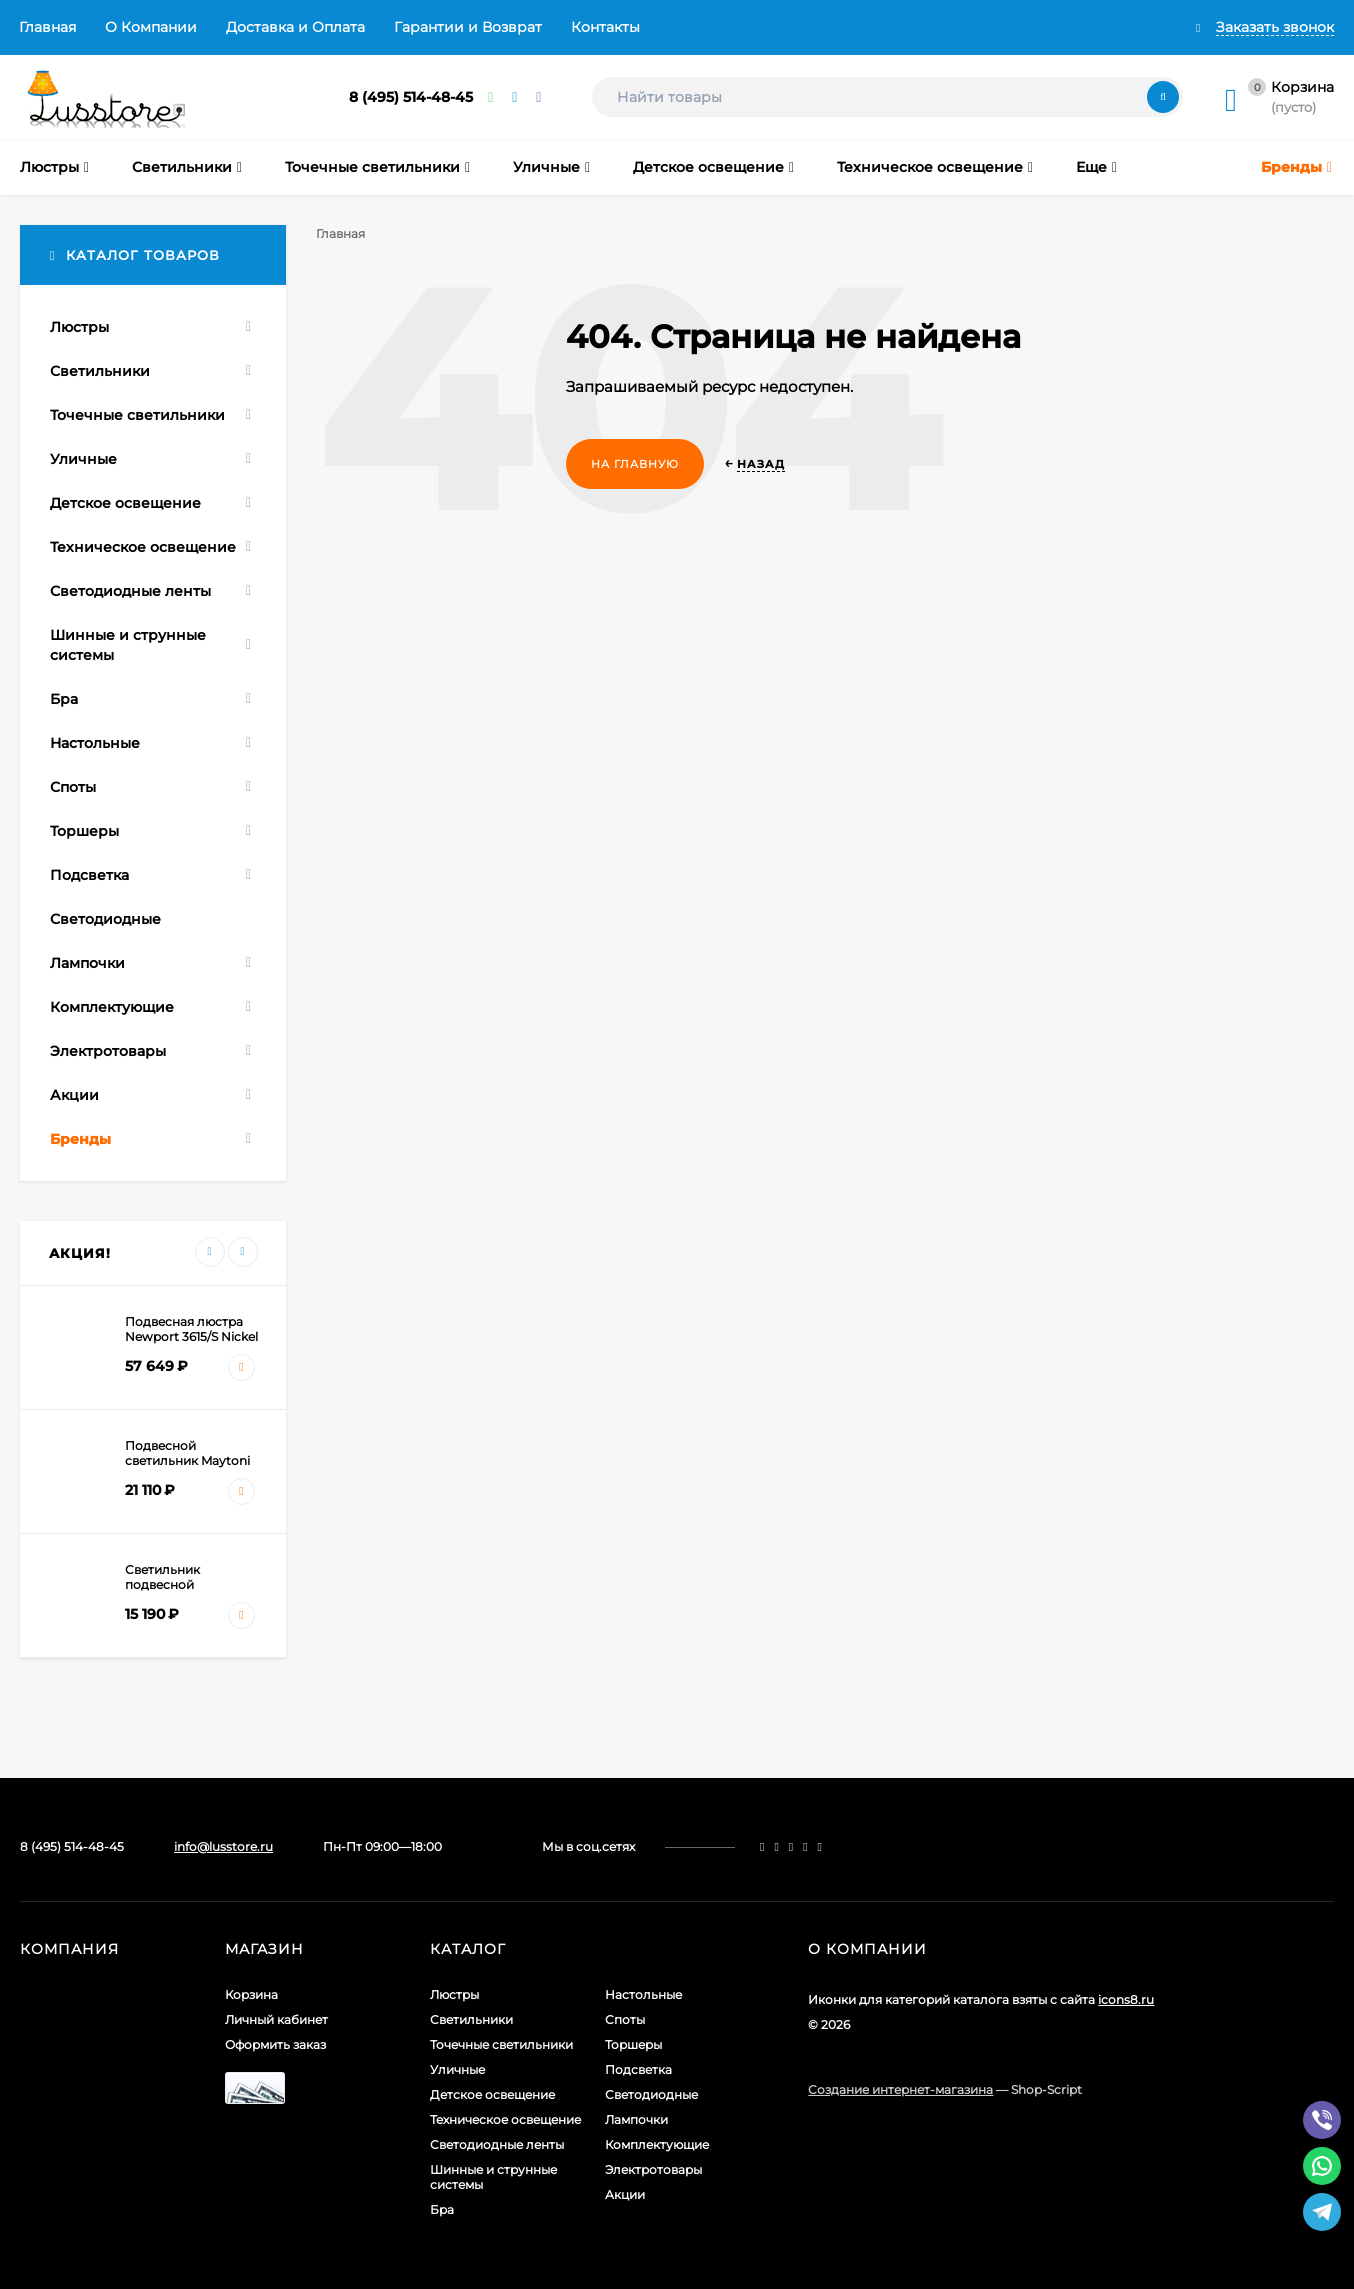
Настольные (643, 1994)
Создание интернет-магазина (900, 2089)
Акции (625, 2194)
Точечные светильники (501, 2044)
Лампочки (636, 2119)
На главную (635, 464)
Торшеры (633, 2044)
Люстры (454, 1994)
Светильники (471, 2019)
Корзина (251, 1994)
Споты (625, 2019)
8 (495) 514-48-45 (411, 97)
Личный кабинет (276, 2019)
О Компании (151, 27)
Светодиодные (651, 2094)
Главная (47, 27)
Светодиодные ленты (497, 2144)
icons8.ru (1126, 1999)
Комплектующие (657, 2144)
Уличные (457, 2069)
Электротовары (653, 2169)
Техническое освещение (505, 2119)
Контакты (605, 27)
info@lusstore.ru (223, 1846)
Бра (442, 2209)
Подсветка (638, 2069)
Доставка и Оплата (295, 27)
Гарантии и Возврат (468, 27)
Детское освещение (492, 2094)
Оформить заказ (275, 2044)
